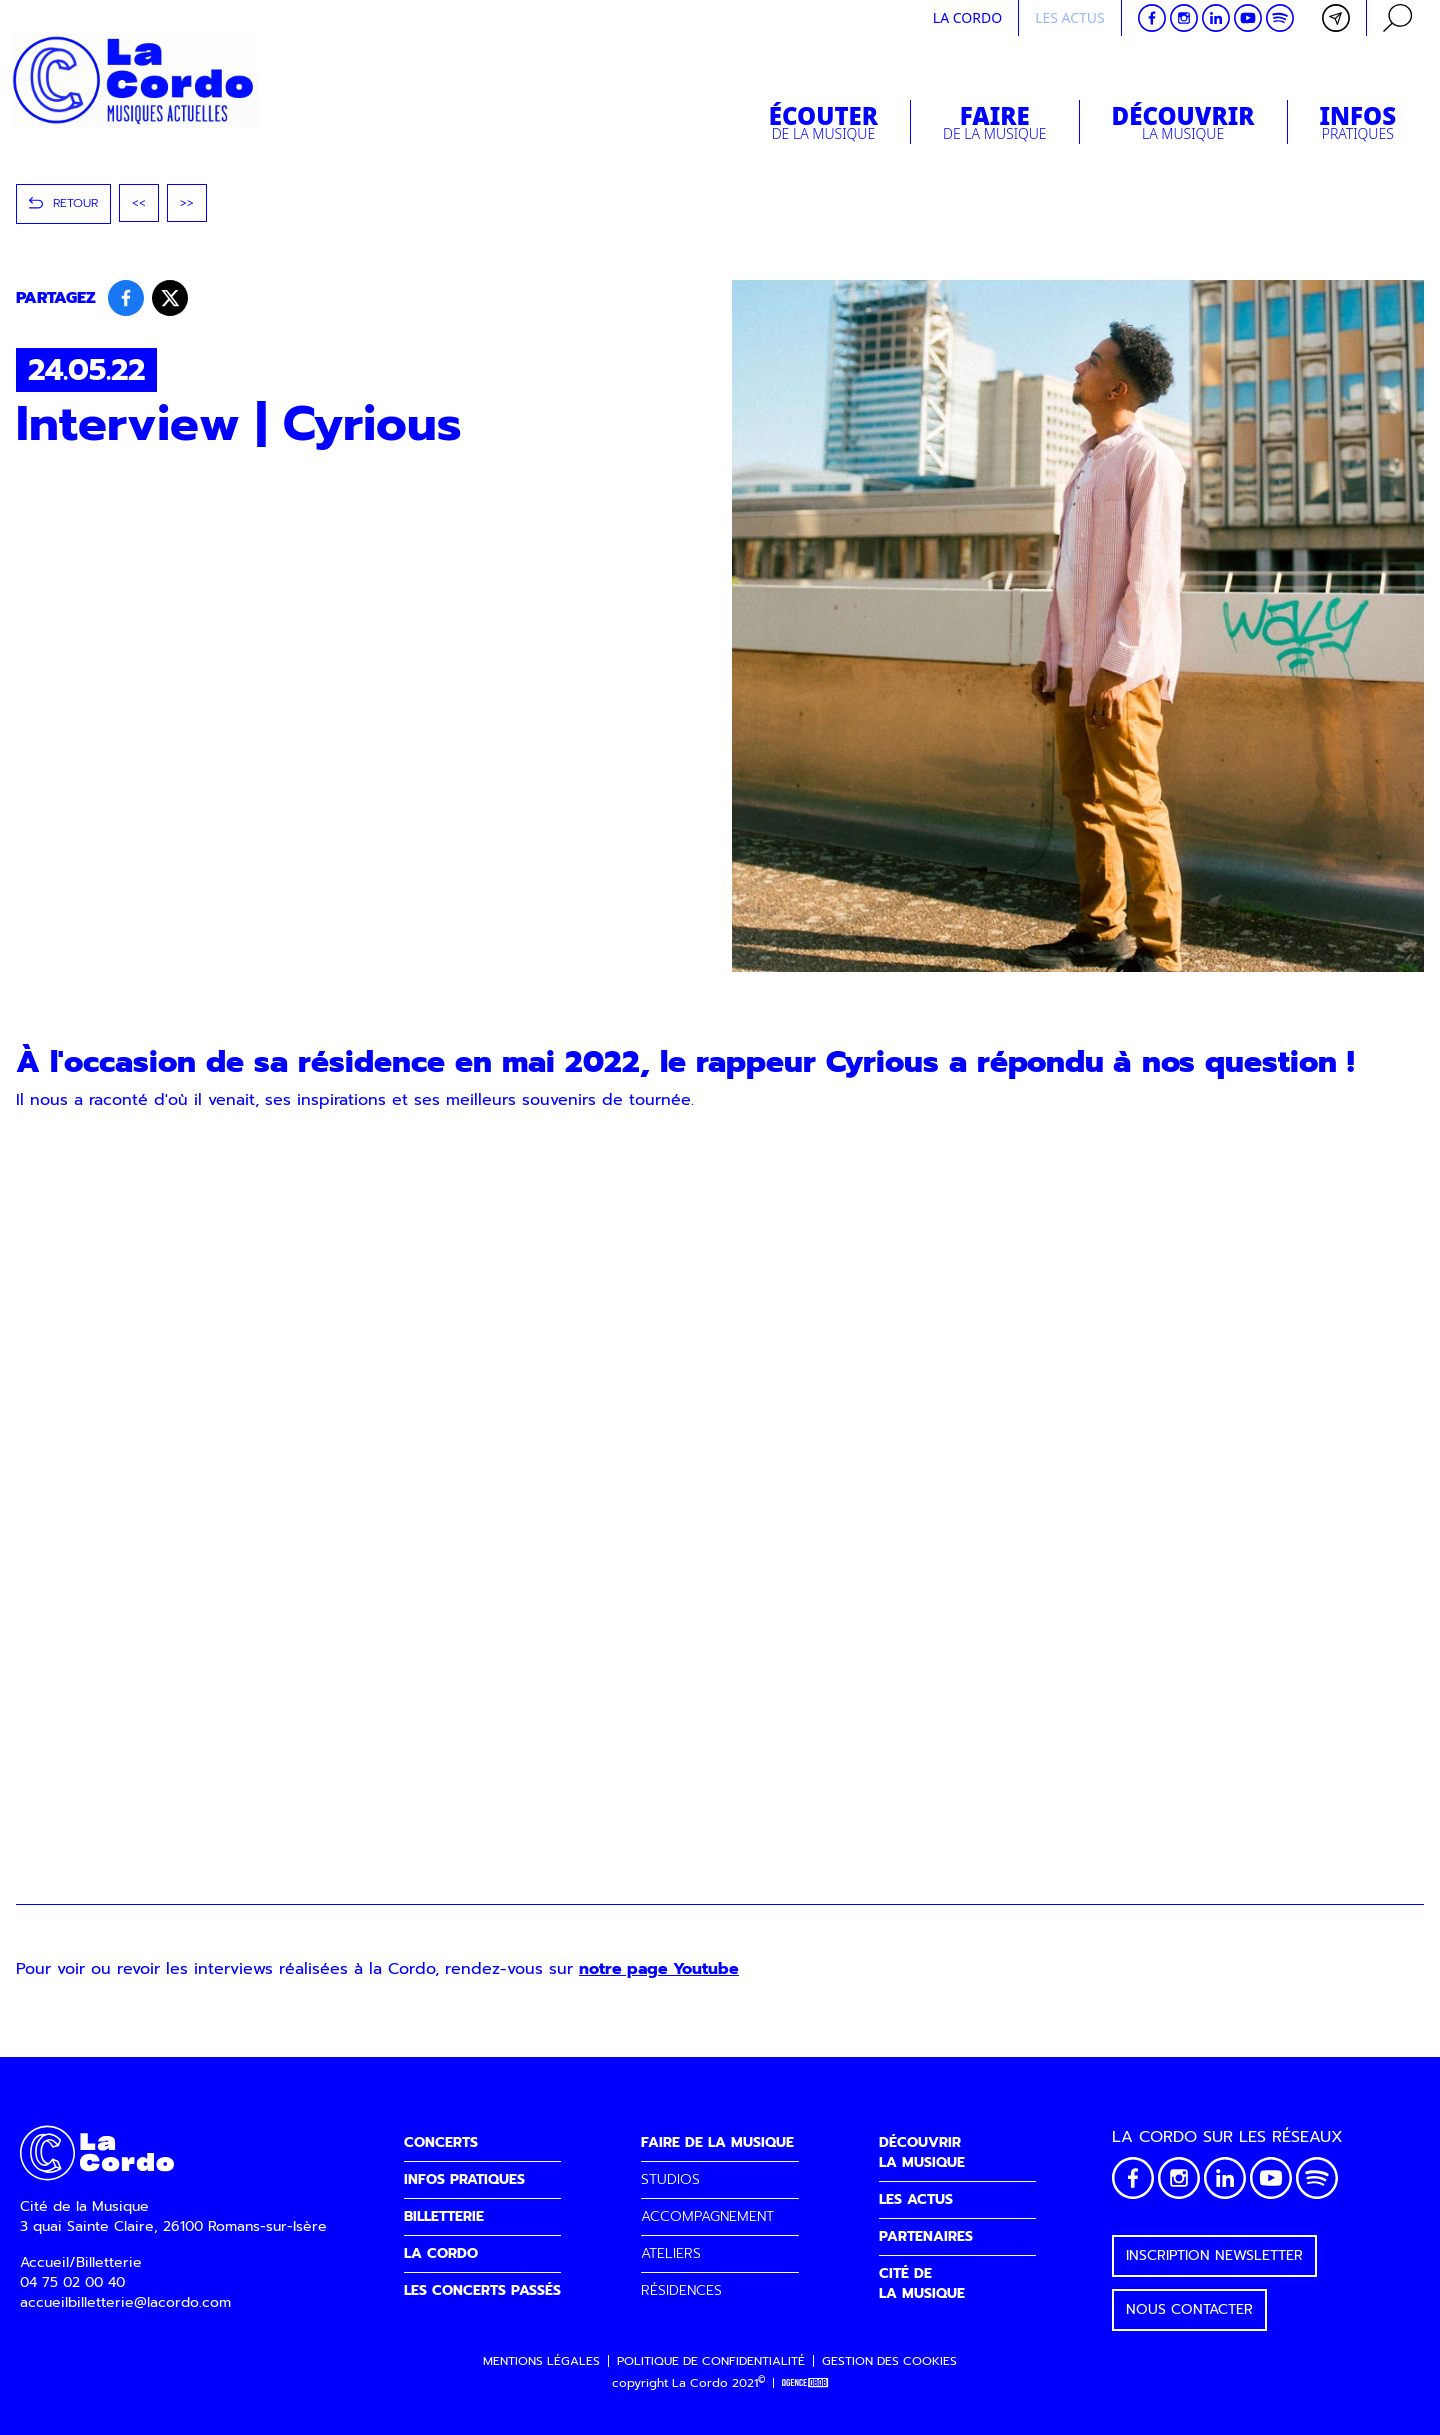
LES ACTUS (916, 2199)
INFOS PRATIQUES (464, 2179)
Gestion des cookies (889, 2361)
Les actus (1070, 17)
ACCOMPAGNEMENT (707, 2216)
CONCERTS (441, 2142)
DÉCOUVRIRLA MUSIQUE (922, 2152)
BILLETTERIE (444, 2216)
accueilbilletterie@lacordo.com (125, 2302)
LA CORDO (441, 2253)
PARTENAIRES (926, 2236)
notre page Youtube (659, 1969)
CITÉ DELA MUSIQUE (922, 2283)
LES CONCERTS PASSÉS (482, 2290)
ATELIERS (671, 2253)
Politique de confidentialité (711, 2361)
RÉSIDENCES (681, 2290)
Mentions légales (541, 2361)
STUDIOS (670, 2179)
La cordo (967, 17)
